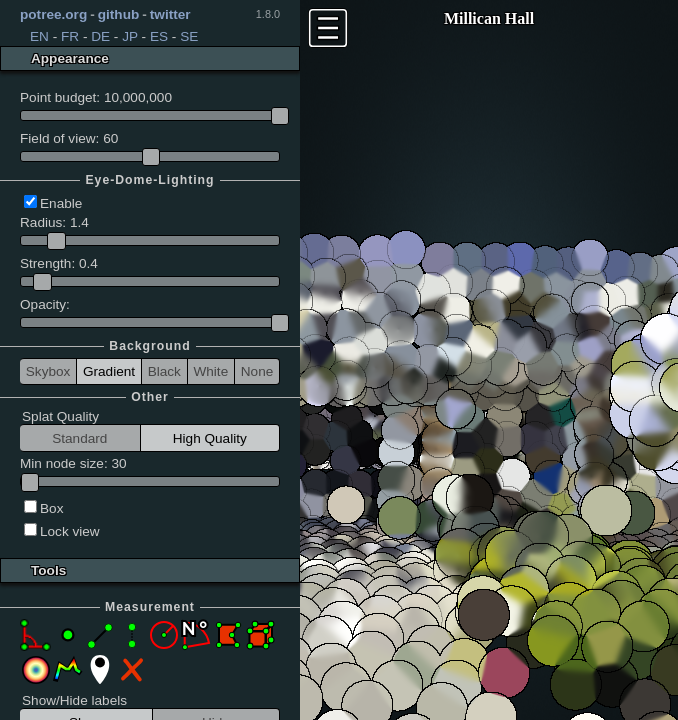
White (210, 371)
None (257, 371)
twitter (170, 14)
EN (39, 36)
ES (159, 36)
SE (189, 36)
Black (164, 371)
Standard (79, 438)
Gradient (109, 371)
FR (70, 36)
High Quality (210, 438)
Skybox (48, 371)
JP (130, 36)
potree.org (53, 14)
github (119, 14)
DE (100, 36)
